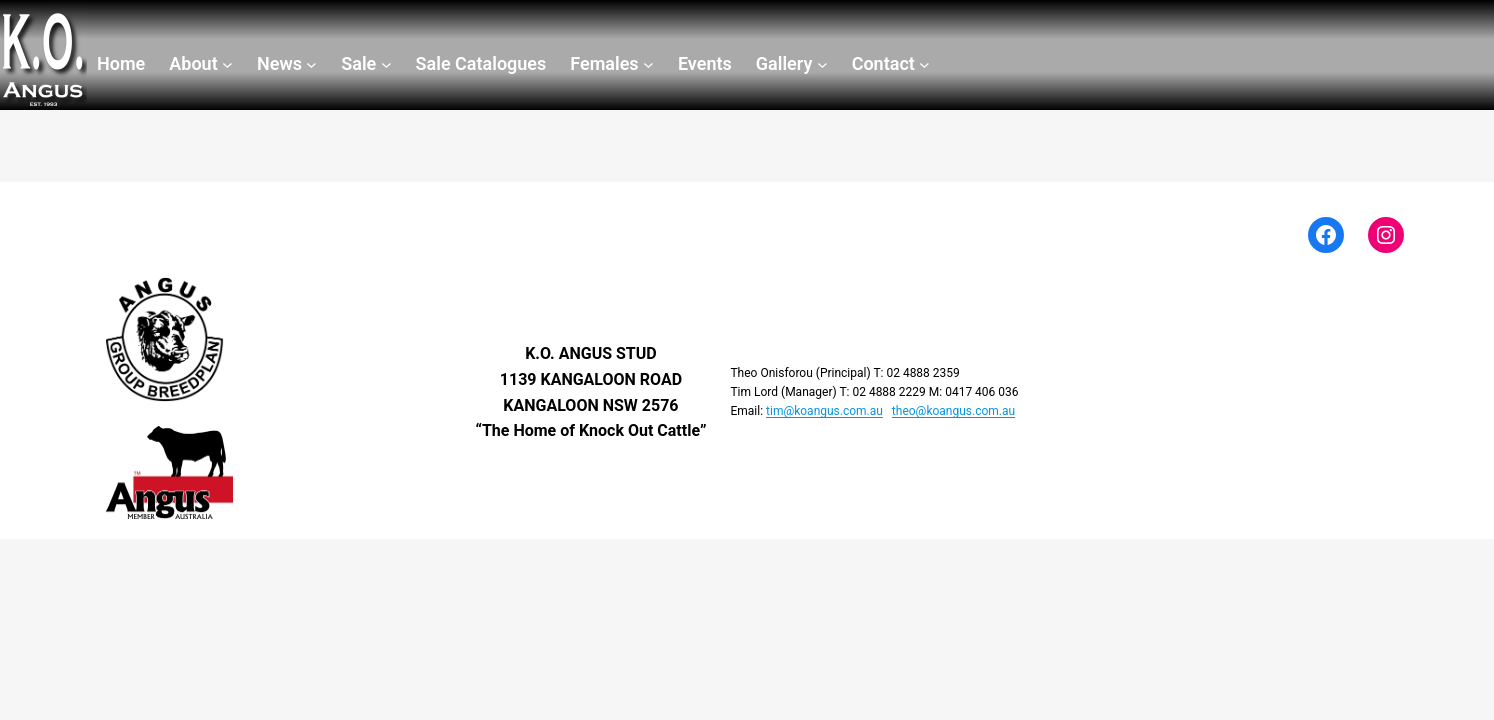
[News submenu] (287, 64)
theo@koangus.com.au (953, 411)
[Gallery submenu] (792, 64)
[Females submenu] (612, 64)
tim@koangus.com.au (824, 411)
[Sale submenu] (366, 64)
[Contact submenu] (891, 64)
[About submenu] (201, 64)
